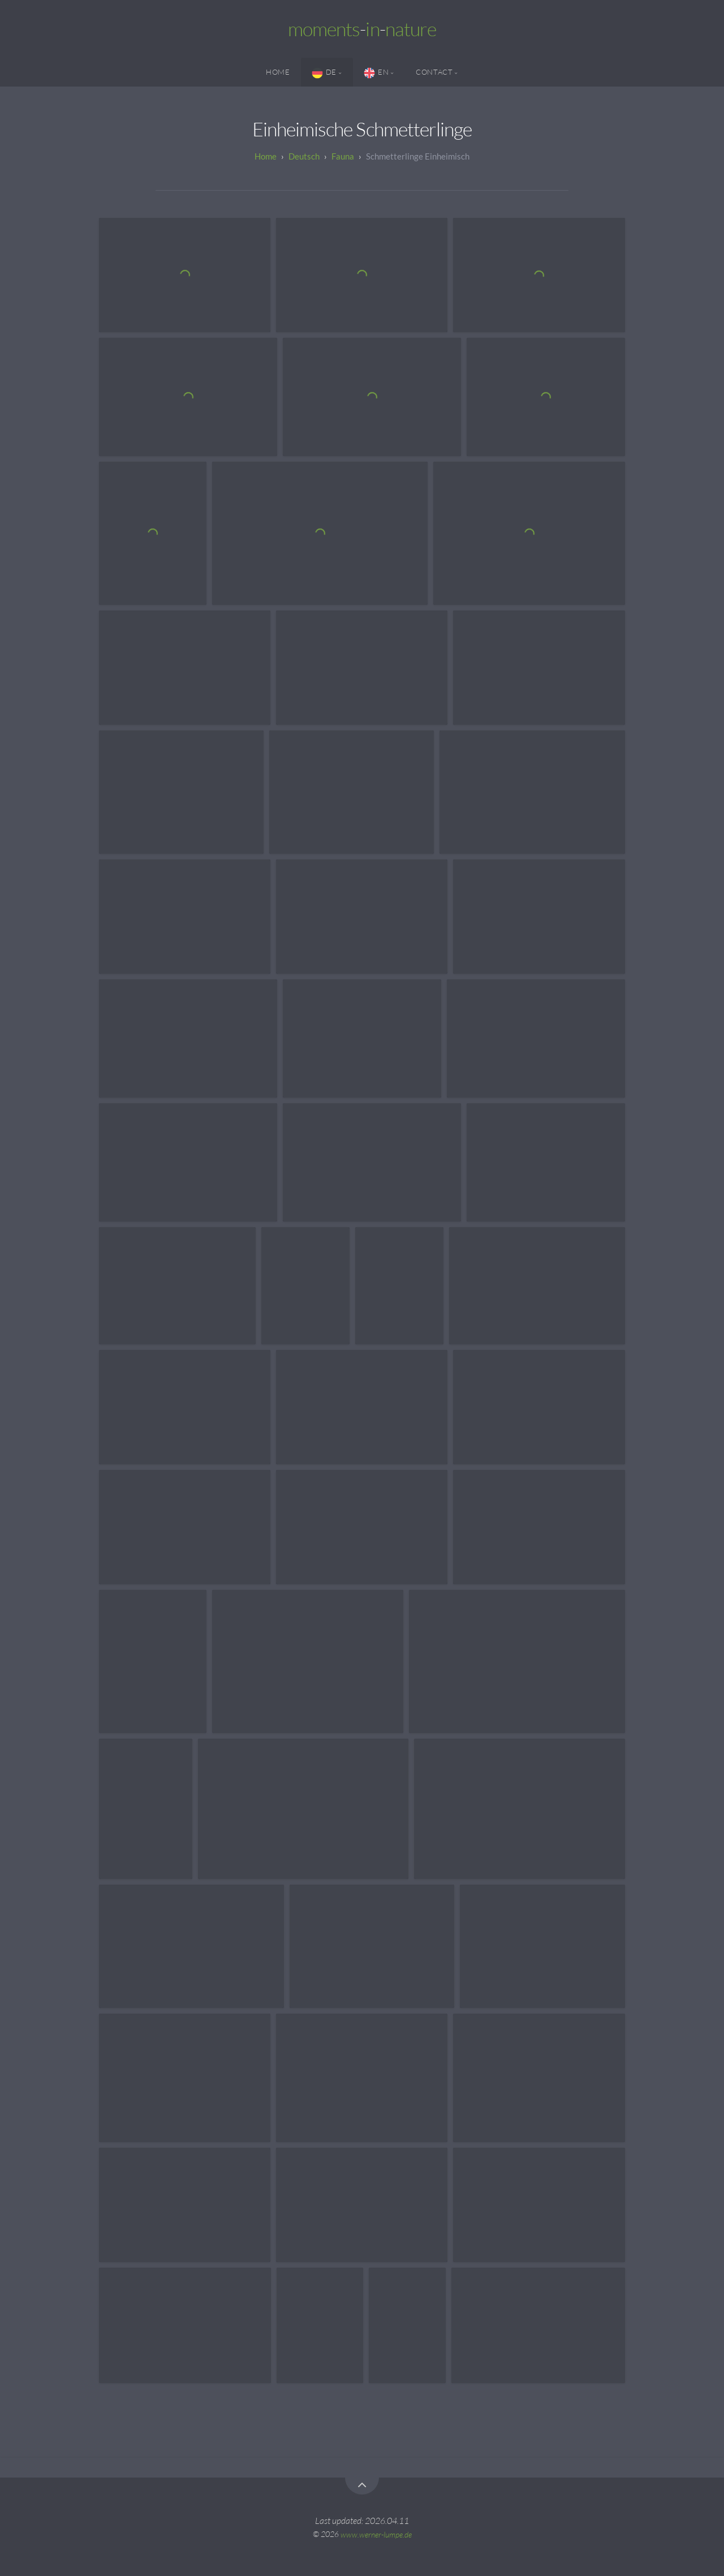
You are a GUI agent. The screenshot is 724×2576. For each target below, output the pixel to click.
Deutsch (304, 156)
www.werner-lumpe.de (376, 2534)
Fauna (342, 156)
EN (376, 73)
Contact (434, 71)
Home (278, 71)
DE (324, 73)
